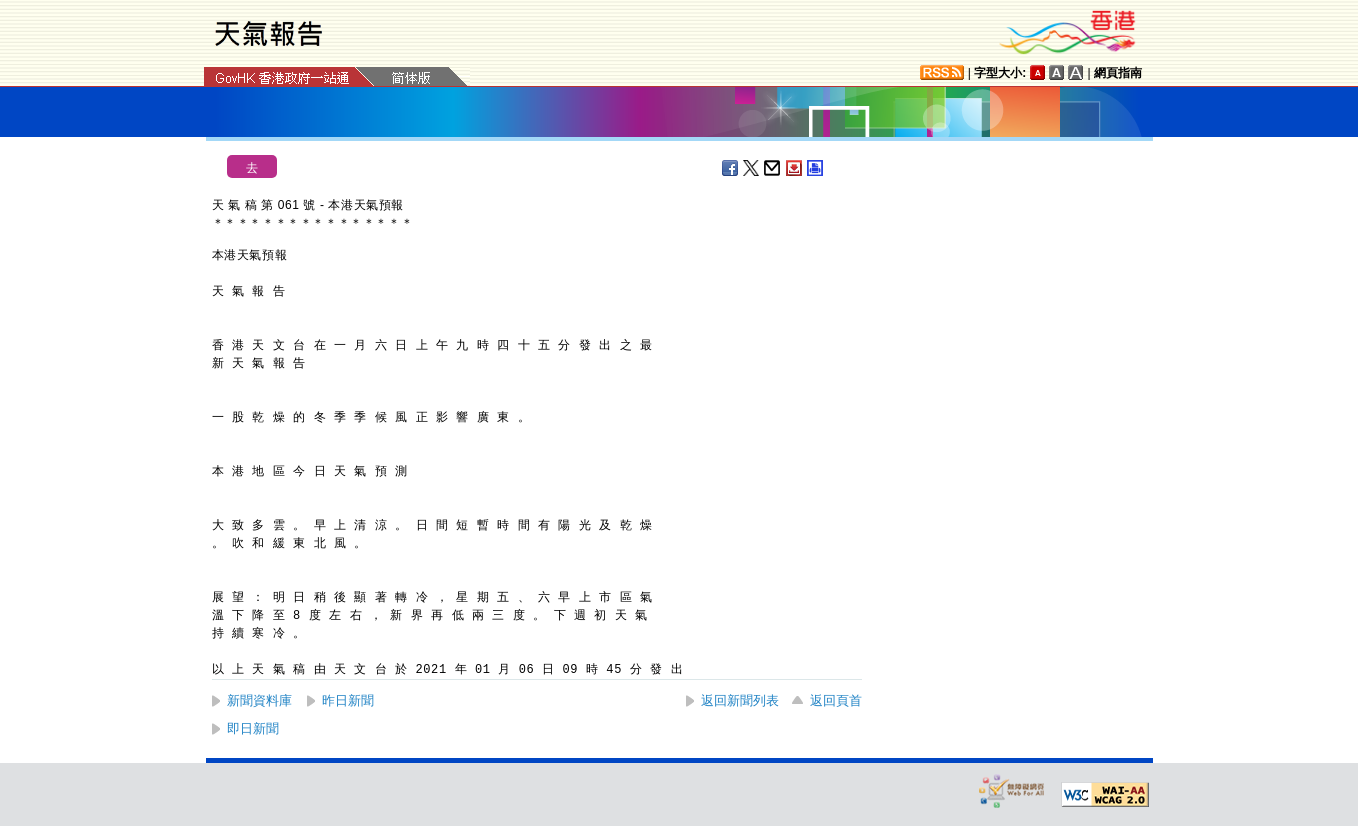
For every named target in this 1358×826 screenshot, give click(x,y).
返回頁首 (836, 700)
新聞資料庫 (259, 700)
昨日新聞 (348, 700)
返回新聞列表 (740, 700)
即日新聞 (253, 728)
